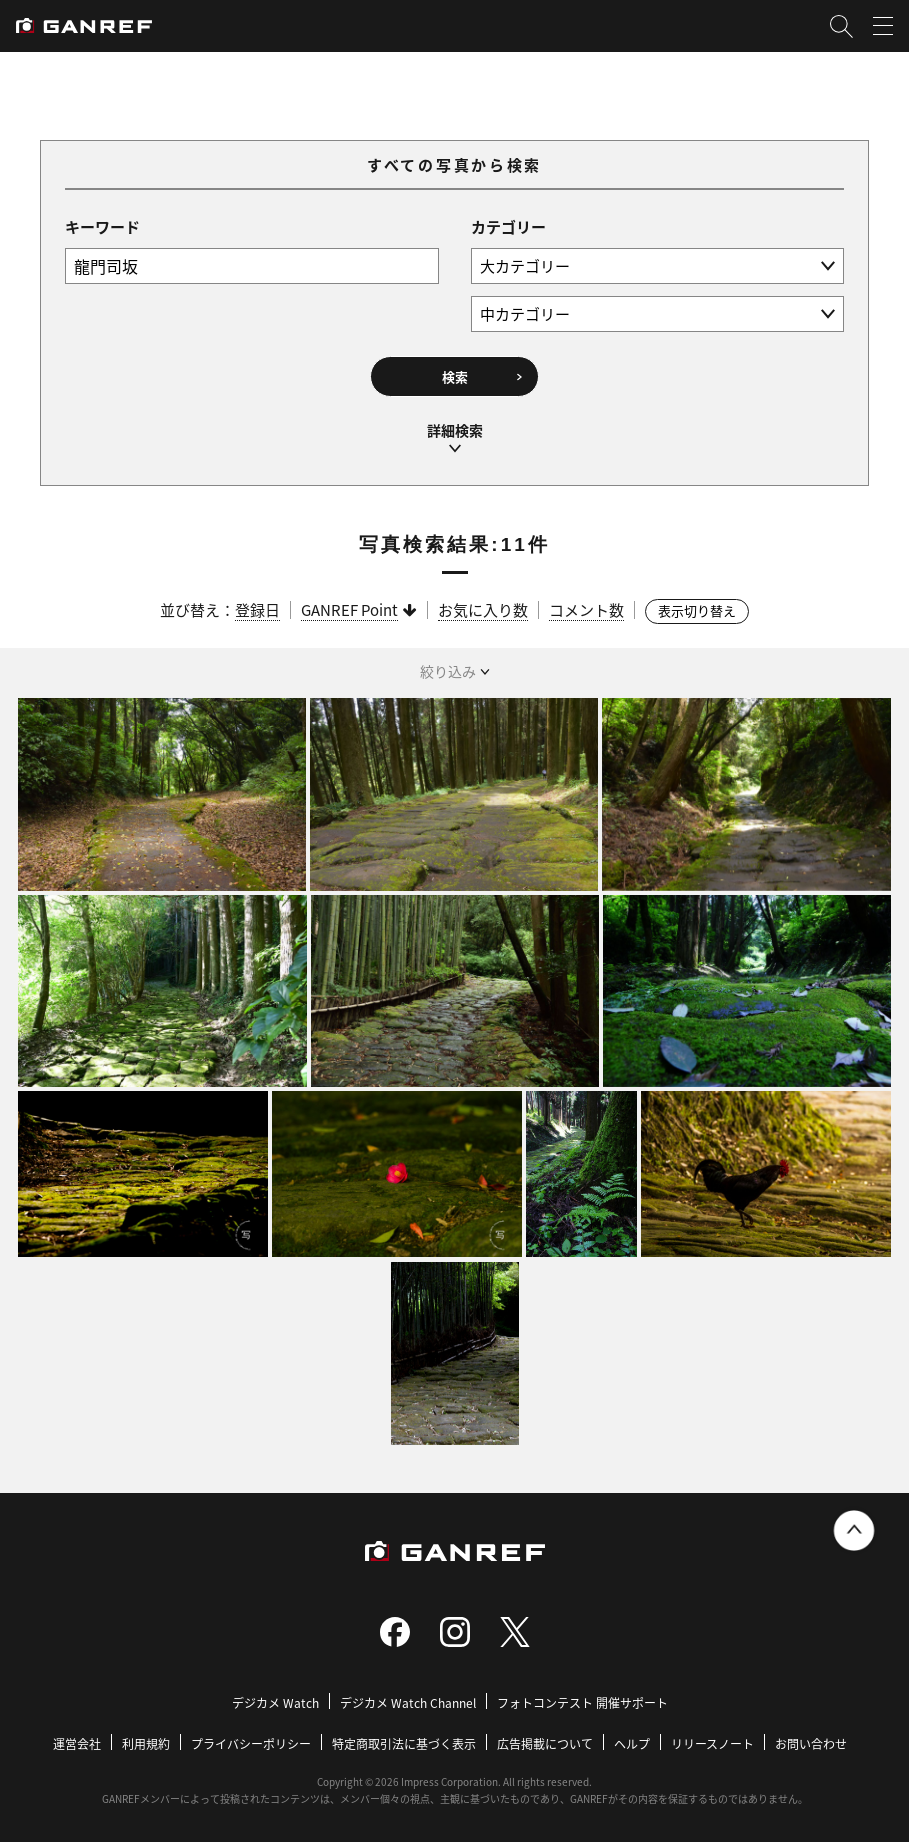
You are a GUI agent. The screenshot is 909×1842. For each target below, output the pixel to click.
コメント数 (586, 607)
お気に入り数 (483, 607)
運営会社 (77, 1740)
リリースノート (712, 1740)
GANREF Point (349, 607)
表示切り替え (697, 608)
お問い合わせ (811, 1740)
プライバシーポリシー (251, 1740)
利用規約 (146, 1740)
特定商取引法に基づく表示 (404, 1740)
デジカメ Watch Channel (408, 1699)
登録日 (257, 607)
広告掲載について (545, 1740)
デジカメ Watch (275, 1699)
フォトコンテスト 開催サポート (582, 1699)
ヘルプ (632, 1740)
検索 (455, 376)
